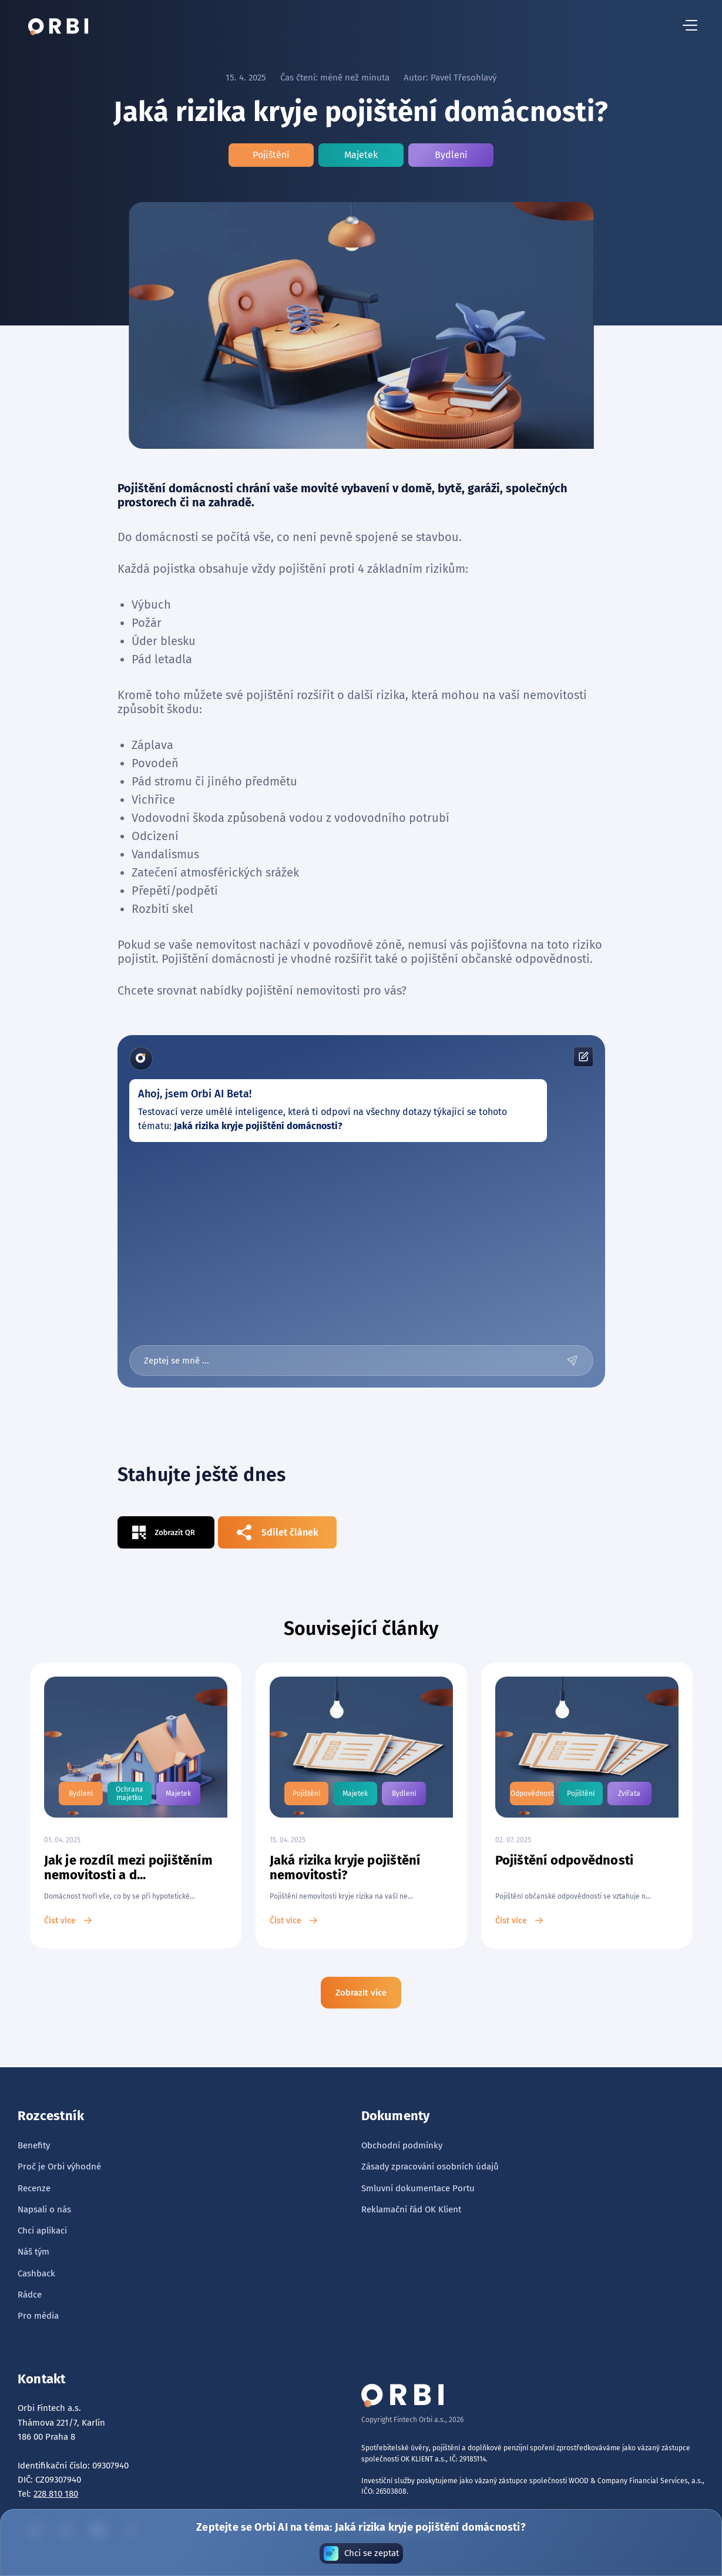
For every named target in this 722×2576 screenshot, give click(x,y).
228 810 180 (55, 2493)
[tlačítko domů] (58, 26)
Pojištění (271, 154)
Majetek (361, 154)
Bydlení (451, 154)
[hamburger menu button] (690, 26)
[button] (690, 26)
